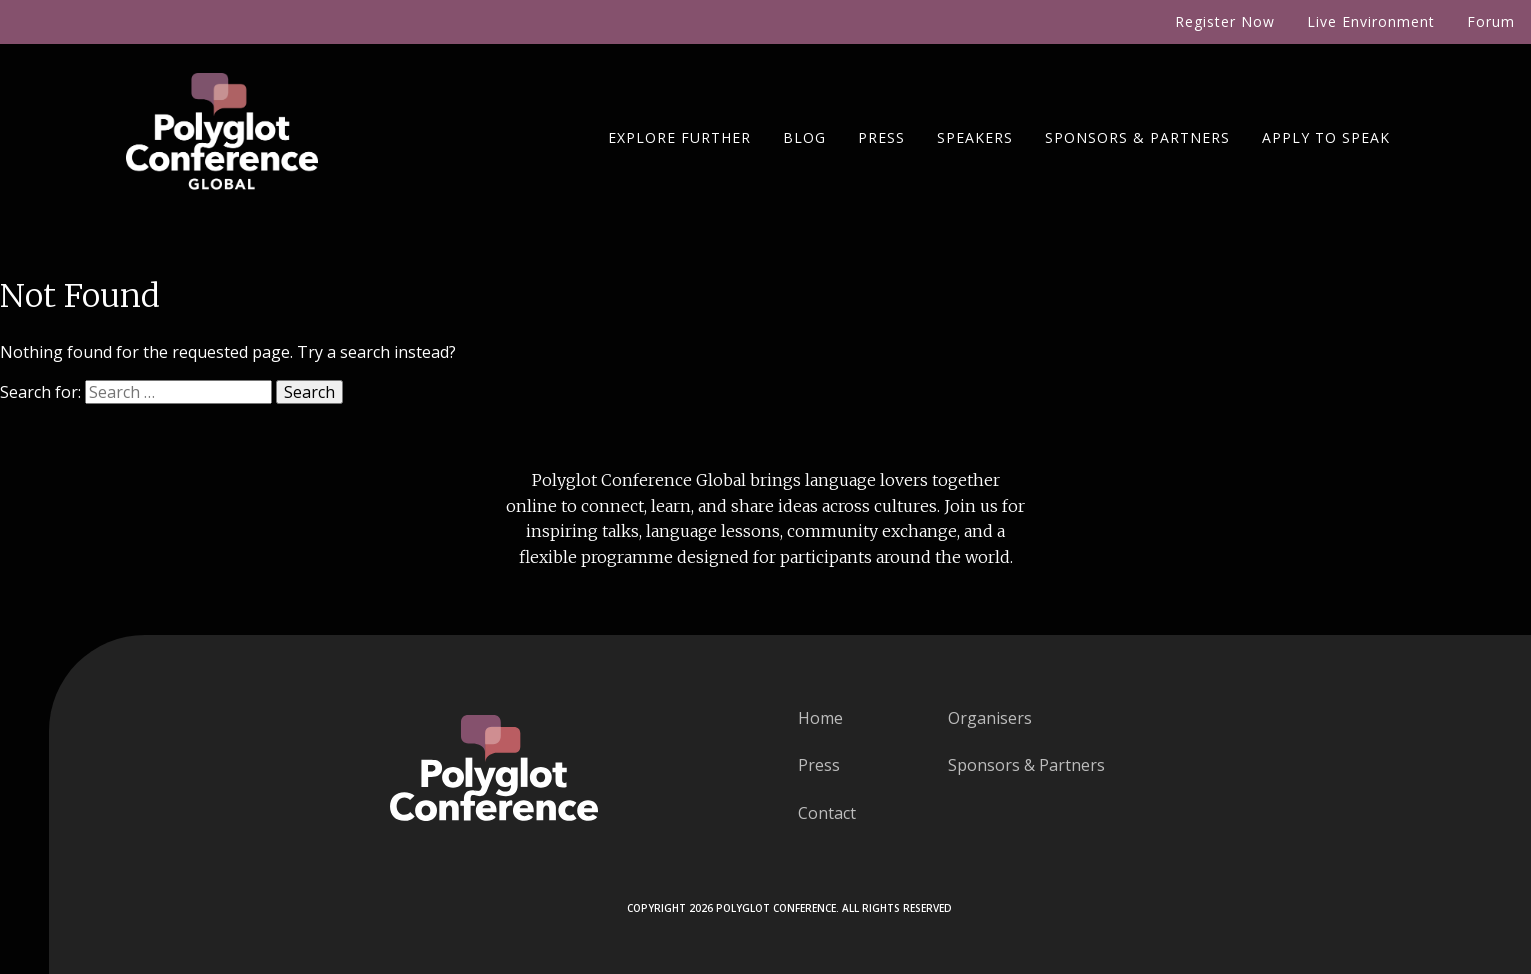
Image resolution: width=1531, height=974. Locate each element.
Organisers (990, 718)
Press (881, 137)
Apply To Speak (1326, 137)
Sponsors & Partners (1137, 137)
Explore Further (679, 137)
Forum (1491, 21)
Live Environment (1371, 21)
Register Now (1225, 21)
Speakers (975, 137)
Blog (804, 137)
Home (820, 718)
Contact (827, 813)
